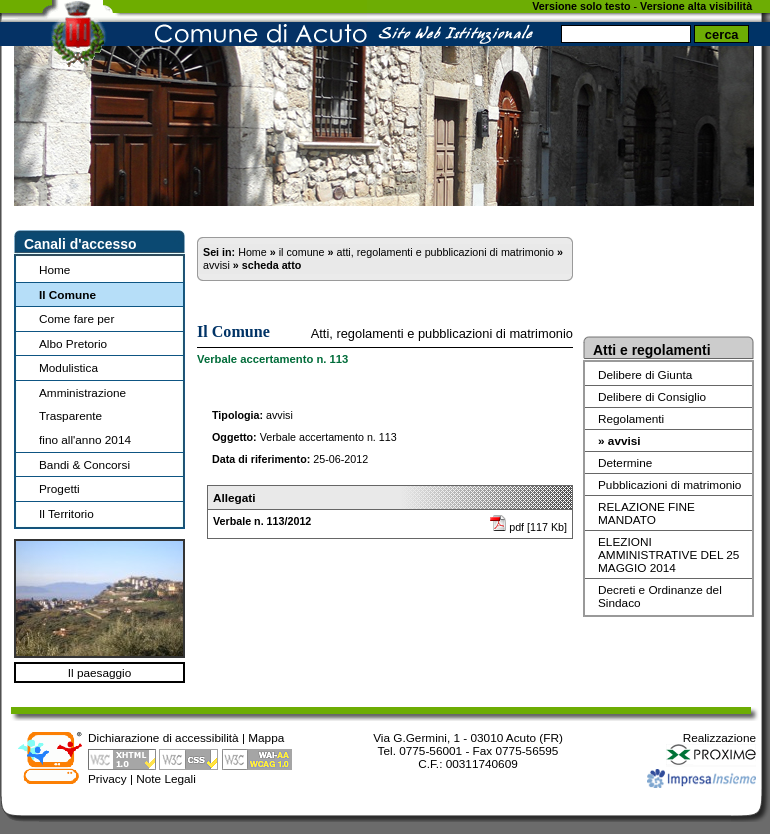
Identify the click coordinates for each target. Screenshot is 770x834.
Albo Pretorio (73, 343)
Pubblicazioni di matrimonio (669, 484)
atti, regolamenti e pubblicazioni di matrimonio (444, 252)
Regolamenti (631, 418)
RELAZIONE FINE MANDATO (646, 513)
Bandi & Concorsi (84, 464)
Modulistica (68, 367)
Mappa (266, 737)
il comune (302, 252)
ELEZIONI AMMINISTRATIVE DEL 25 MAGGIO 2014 (668, 554)
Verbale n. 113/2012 (262, 521)
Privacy (107, 778)
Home (54, 269)
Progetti (59, 488)
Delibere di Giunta (645, 374)
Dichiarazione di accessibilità (163, 737)
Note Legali (166, 778)
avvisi (216, 265)
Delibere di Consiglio (652, 396)
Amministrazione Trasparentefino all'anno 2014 (85, 416)
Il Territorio (66, 513)
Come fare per (76, 318)
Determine (625, 462)
